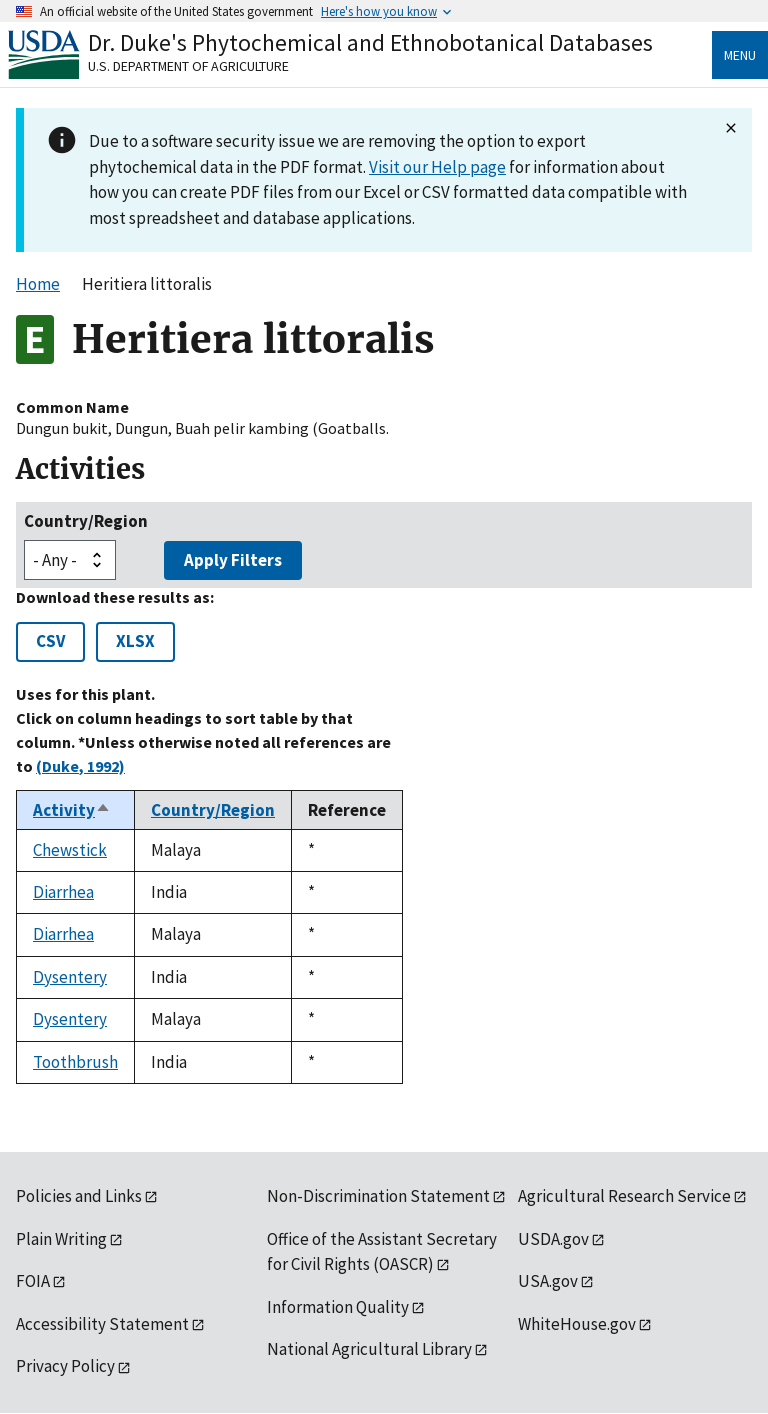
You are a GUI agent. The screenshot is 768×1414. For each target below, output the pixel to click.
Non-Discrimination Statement (378, 1196)
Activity (72, 810)
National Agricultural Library (369, 1349)
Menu (740, 55)
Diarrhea (63, 892)
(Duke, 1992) (80, 766)
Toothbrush (75, 1062)
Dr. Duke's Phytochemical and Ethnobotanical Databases (370, 42)
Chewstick (70, 850)
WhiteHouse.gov (577, 1324)
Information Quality (338, 1307)
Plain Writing (61, 1239)
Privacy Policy (65, 1366)
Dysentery (70, 977)
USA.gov (548, 1281)
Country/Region (86, 521)
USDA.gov (553, 1239)
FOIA (33, 1281)
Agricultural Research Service (624, 1196)
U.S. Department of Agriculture (188, 66)
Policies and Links (79, 1196)
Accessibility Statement (102, 1324)
